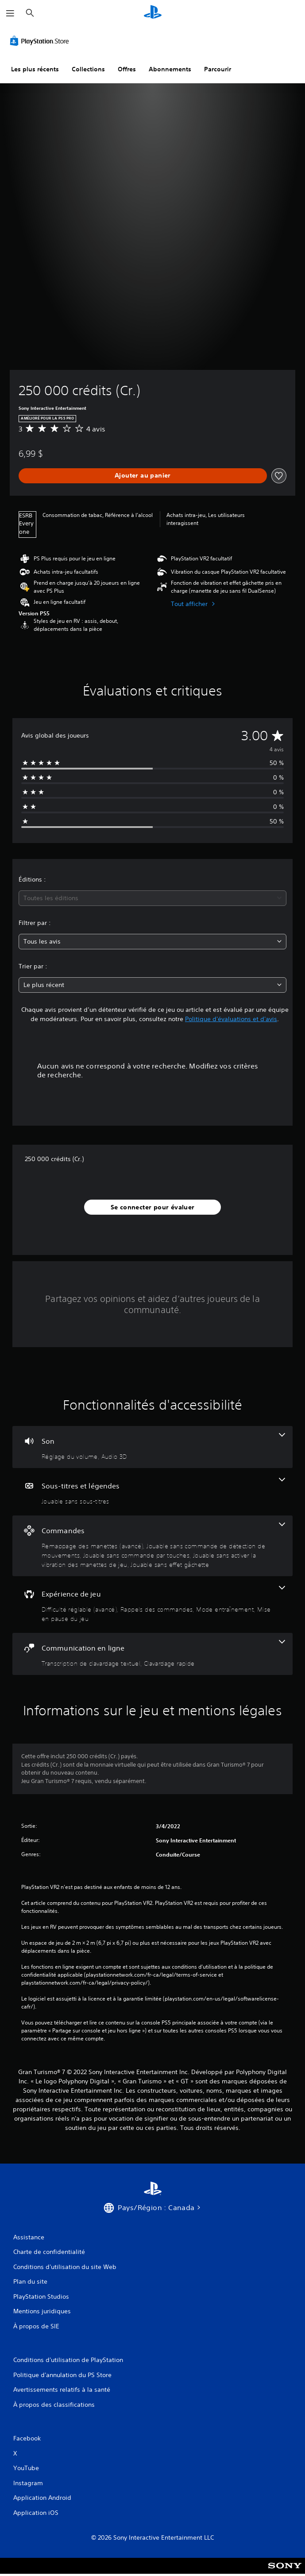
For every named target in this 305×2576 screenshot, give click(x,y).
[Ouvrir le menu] (10, 13)
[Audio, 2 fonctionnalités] (152, 1447)
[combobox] (152, 898)
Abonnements (170, 69)
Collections (88, 69)
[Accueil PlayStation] (153, 13)
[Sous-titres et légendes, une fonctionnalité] (152, 1492)
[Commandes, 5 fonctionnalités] (152, 1545)
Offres (127, 69)
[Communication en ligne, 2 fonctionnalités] (152, 1654)
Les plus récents (35, 69)
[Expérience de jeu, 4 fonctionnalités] (152, 1604)
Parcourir (217, 69)
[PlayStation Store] (41, 41)
